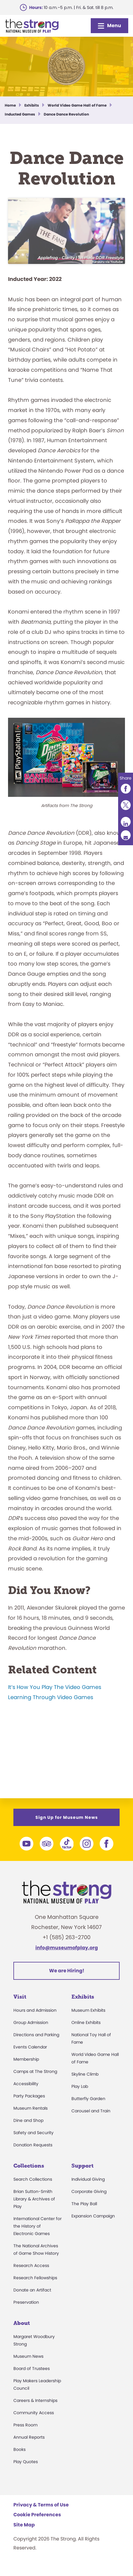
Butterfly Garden (88, 2108)
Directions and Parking (36, 2044)
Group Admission (30, 2031)
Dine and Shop (28, 2129)
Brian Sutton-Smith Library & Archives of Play (34, 2207)
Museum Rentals (30, 2117)
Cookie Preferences (37, 2523)
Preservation (26, 2311)
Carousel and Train (90, 2120)
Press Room (25, 2434)
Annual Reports (29, 2446)
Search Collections (32, 2188)
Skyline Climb (84, 2083)
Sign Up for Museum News (66, 1826)
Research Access (31, 2274)
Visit (19, 2005)
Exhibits (82, 2005)
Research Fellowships (35, 2287)
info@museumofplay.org (66, 1956)
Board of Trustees (31, 2377)
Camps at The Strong (35, 2080)
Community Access (33, 2422)
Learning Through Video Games (50, 1736)
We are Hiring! (66, 1979)
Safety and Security (33, 2142)
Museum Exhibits (88, 2019)
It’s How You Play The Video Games (54, 1726)
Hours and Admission (35, 2019)
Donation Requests (32, 2154)
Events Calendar (30, 2056)
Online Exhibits (86, 2031)
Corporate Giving (89, 2200)
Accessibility (25, 2093)
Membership (26, 2068)
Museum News (28, 2365)
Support (82, 2174)
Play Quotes (25, 2471)
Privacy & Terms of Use (41, 2513)
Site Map (24, 2533)
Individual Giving (88, 2188)
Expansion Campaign (93, 2225)
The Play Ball (84, 2213)
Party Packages (29, 2105)
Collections (28, 2174)
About (21, 2332)
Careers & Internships (35, 2409)
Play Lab (79, 2095)
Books (19, 2458)
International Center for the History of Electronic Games (37, 2235)
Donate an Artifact (32, 2299)
